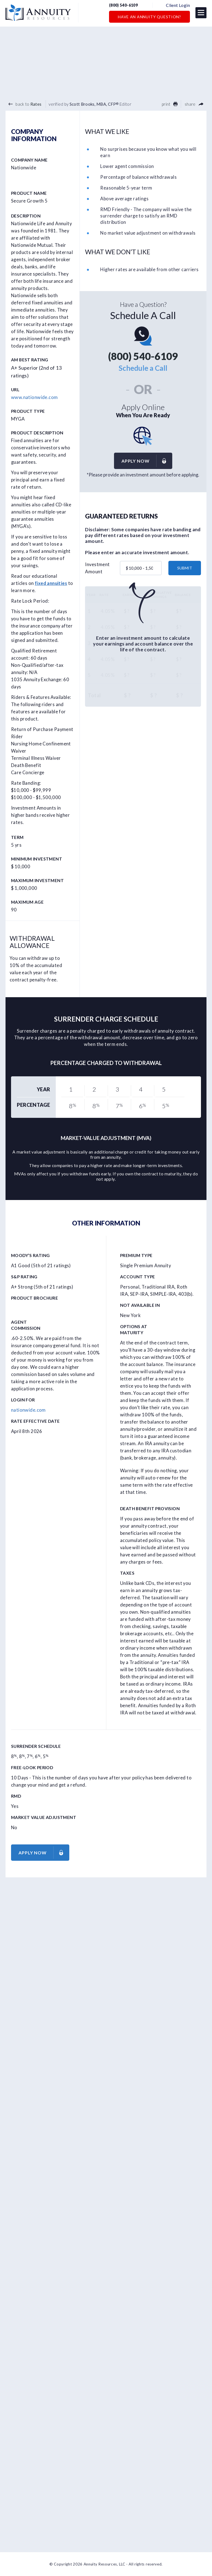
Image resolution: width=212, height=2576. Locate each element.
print (169, 104)
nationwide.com (28, 1410)
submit (184, 568)
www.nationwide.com (34, 397)
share (194, 104)
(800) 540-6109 (126, 5)
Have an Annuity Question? (149, 17)
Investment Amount (97, 568)
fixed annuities (51, 583)
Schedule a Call (143, 368)
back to (25, 104)
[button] (200, 13)
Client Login (178, 5)
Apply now (146, 461)
